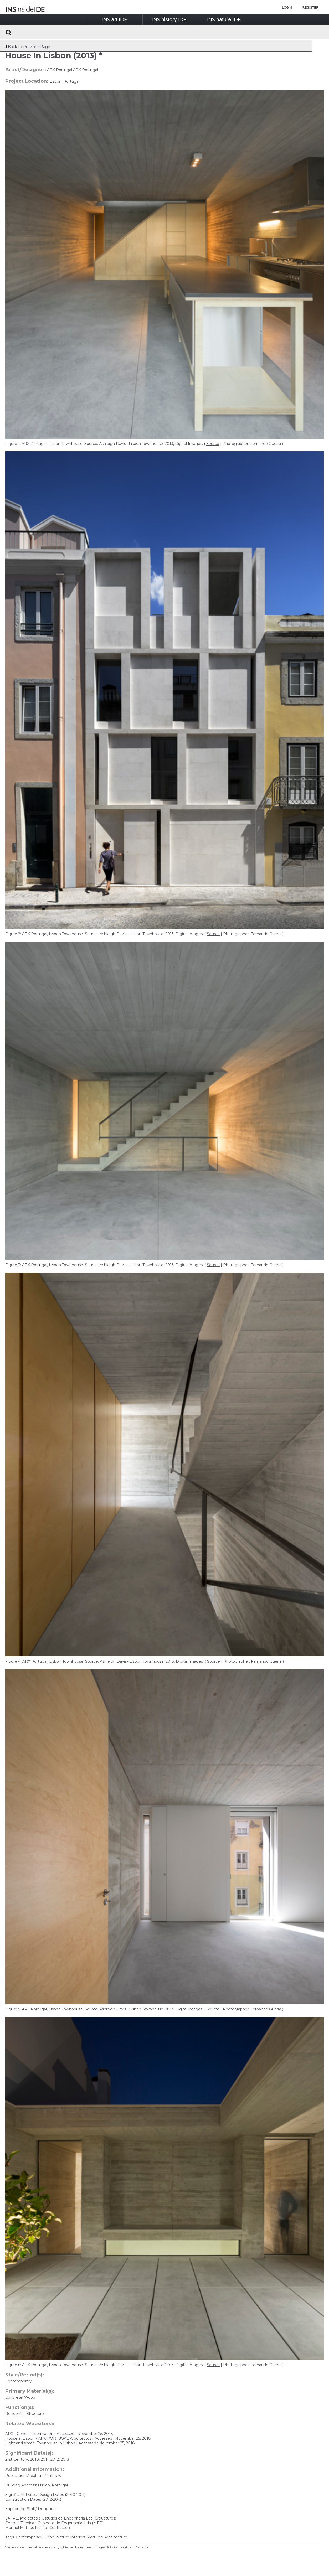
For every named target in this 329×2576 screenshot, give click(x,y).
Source (212, 443)
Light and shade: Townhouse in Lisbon (40, 2443)
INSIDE (114, 20)
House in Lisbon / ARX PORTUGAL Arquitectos (48, 2438)
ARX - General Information (29, 2433)
